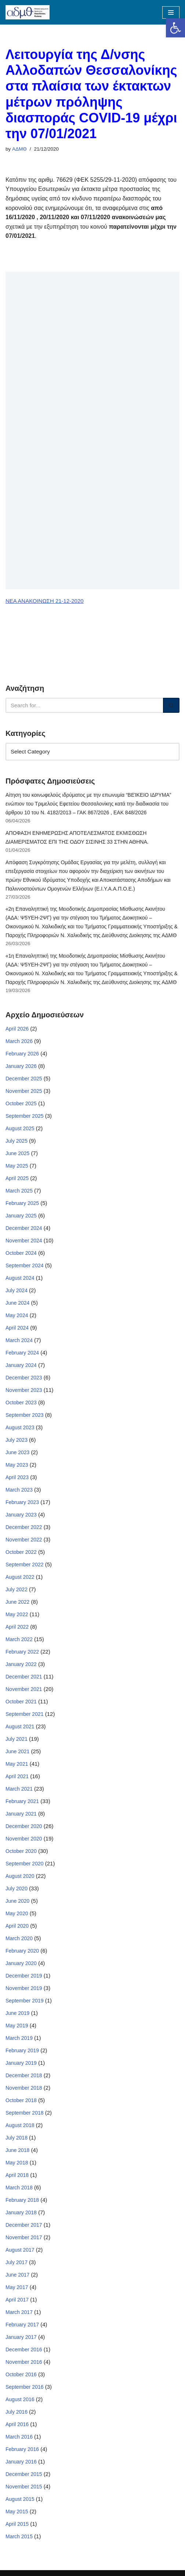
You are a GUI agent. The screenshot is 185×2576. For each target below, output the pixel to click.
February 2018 (22, 2200)
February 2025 (22, 1203)
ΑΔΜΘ (19, 149)
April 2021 (17, 1776)
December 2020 (24, 1826)
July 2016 (17, 2412)
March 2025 (19, 1191)
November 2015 (24, 2487)
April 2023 (17, 1477)
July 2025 (17, 1141)
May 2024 (17, 1315)
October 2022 (21, 1552)
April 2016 (17, 2424)
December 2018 (24, 2075)
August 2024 (20, 1278)
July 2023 (17, 1440)
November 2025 (24, 1091)
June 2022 (17, 1602)
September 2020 (25, 1863)
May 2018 (17, 2163)
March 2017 (19, 2312)
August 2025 (20, 1128)
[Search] (84, 705)
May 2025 (17, 1166)
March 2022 (19, 1639)
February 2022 (22, 1652)
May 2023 (17, 1465)
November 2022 (24, 1540)
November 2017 (24, 2237)
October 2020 (21, 1851)
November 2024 (24, 1240)
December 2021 (24, 1677)
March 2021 (19, 1789)
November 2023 (24, 1390)
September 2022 (25, 1564)
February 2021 (22, 1801)
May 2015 (17, 2511)
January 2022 (21, 1664)
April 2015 (17, 2524)
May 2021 (17, 1764)
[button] (175, 27)
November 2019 (24, 1988)
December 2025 (24, 1078)
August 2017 (20, 2250)
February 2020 (22, 1951)
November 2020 (24, 1839)
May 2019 (17, 2025)
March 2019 (19, 2038)
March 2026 (19, 1041)
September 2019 (25, 2001)
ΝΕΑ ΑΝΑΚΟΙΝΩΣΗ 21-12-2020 (45, 601)
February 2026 (22, 1054)
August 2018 (20, 2125)
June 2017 (17, 2275)
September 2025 (25, 1116)
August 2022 (20, 1577)
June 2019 (17, 2013)
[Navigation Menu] (170, 12)
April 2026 (17, 1029)
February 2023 (22, 1502)
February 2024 (22, 1353)
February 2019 (22, 2050)
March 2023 (19, 1490)
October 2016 (21, 2374)
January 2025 (21, 1216)
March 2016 (19, 2437)
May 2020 (17, 1913)
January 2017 (21, 2337)
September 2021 (25, 1714)
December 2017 (24, 2225)
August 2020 (20, 1876)
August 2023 (20, 1427)
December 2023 (24, 1378)
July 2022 (17, 1589)
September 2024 (25, 1265)
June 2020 (17, 1901)
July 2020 (17, 1888)
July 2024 (17, 1290)
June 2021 (17, 1751)
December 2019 (24, 1976)
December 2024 (24, 1228)
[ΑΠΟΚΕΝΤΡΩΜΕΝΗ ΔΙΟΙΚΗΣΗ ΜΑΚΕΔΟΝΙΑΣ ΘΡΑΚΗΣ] (28, 12)
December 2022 (24, 1527)
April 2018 (17, 2175)
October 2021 (21, 1702)
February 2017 (22, 2325)
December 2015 (24, 2474)
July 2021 (17, 1739)
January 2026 (21, 1066)
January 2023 (21, 1515)
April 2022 (17, 1627)
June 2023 (17, 1452)
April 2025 (17, 1178)
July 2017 (17, 2262)
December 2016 (24, 2349)
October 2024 (21, 1253)
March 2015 (19, 2536)
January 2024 (21, 1365)
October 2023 (21, 1402)
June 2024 (17, 1303)
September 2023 (25, 1415)
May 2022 (17, 1614)
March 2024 (19, 1340)
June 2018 (17, 2150)
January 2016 (21, 2462)
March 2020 (19, 1938)
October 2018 (21, 2100)
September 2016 (25, 2387)
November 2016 (24, 2362)
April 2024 (17, 1328)
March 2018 (19, 2187)
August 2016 (20, 2399)
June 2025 (17, 1153)
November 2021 (24, 1689)
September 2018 (25, 2113)
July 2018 (17, 2138)
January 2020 (21, 1963)
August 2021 (20, 1726)
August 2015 (20, 2499)
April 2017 (17, 2300)
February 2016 (22, 2449)
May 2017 (17, 2287)
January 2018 (21, 2212)
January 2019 (21, 2063)
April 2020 (17, 1926)
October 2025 (21, 1103)
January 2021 (21, 1814)
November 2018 (24, 2088)
